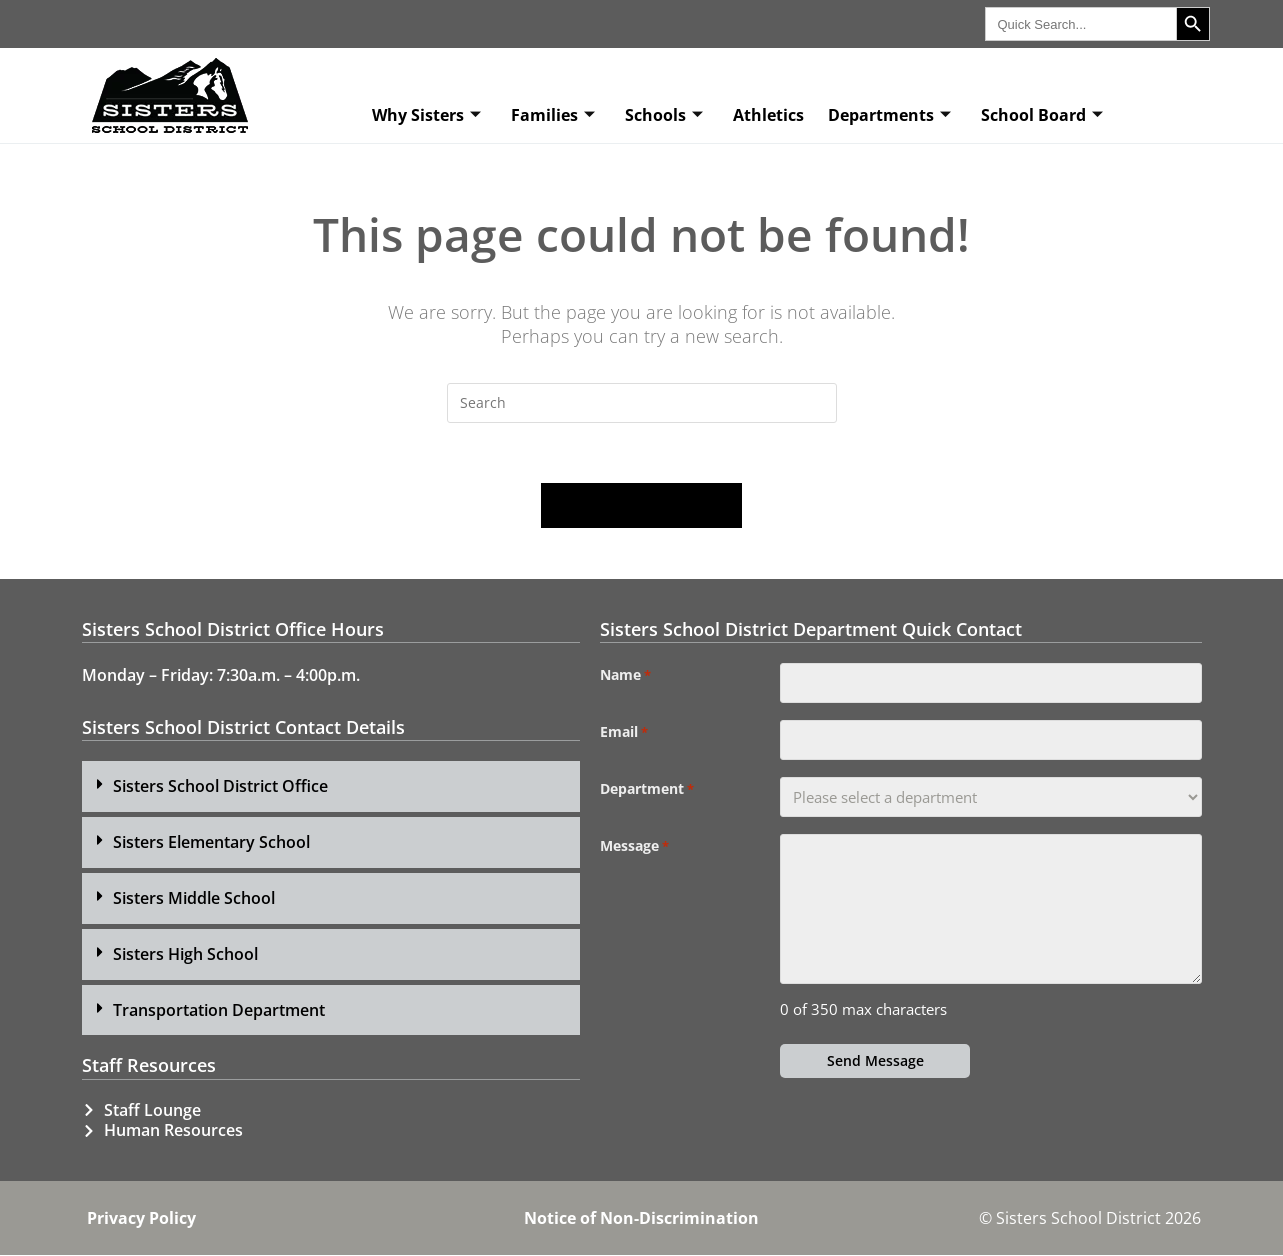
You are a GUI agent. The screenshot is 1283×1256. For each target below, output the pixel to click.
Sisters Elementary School (211, 843)
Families (553, 115)
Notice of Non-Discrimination (641, 1219)
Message (634, 847)
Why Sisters (426, 115)
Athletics (768, 115)
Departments (889, 115)
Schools (664, 115)
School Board (1042, 115)
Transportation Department (219, 1010)
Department (647, 790)
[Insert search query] (642, 403)
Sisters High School (185, 954)
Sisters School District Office (220, 787)
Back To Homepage (642, 506)
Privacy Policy (141, 1219)
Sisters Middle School (194, 898)
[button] (331, 787)
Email (624, 733)
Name (625, 676)
